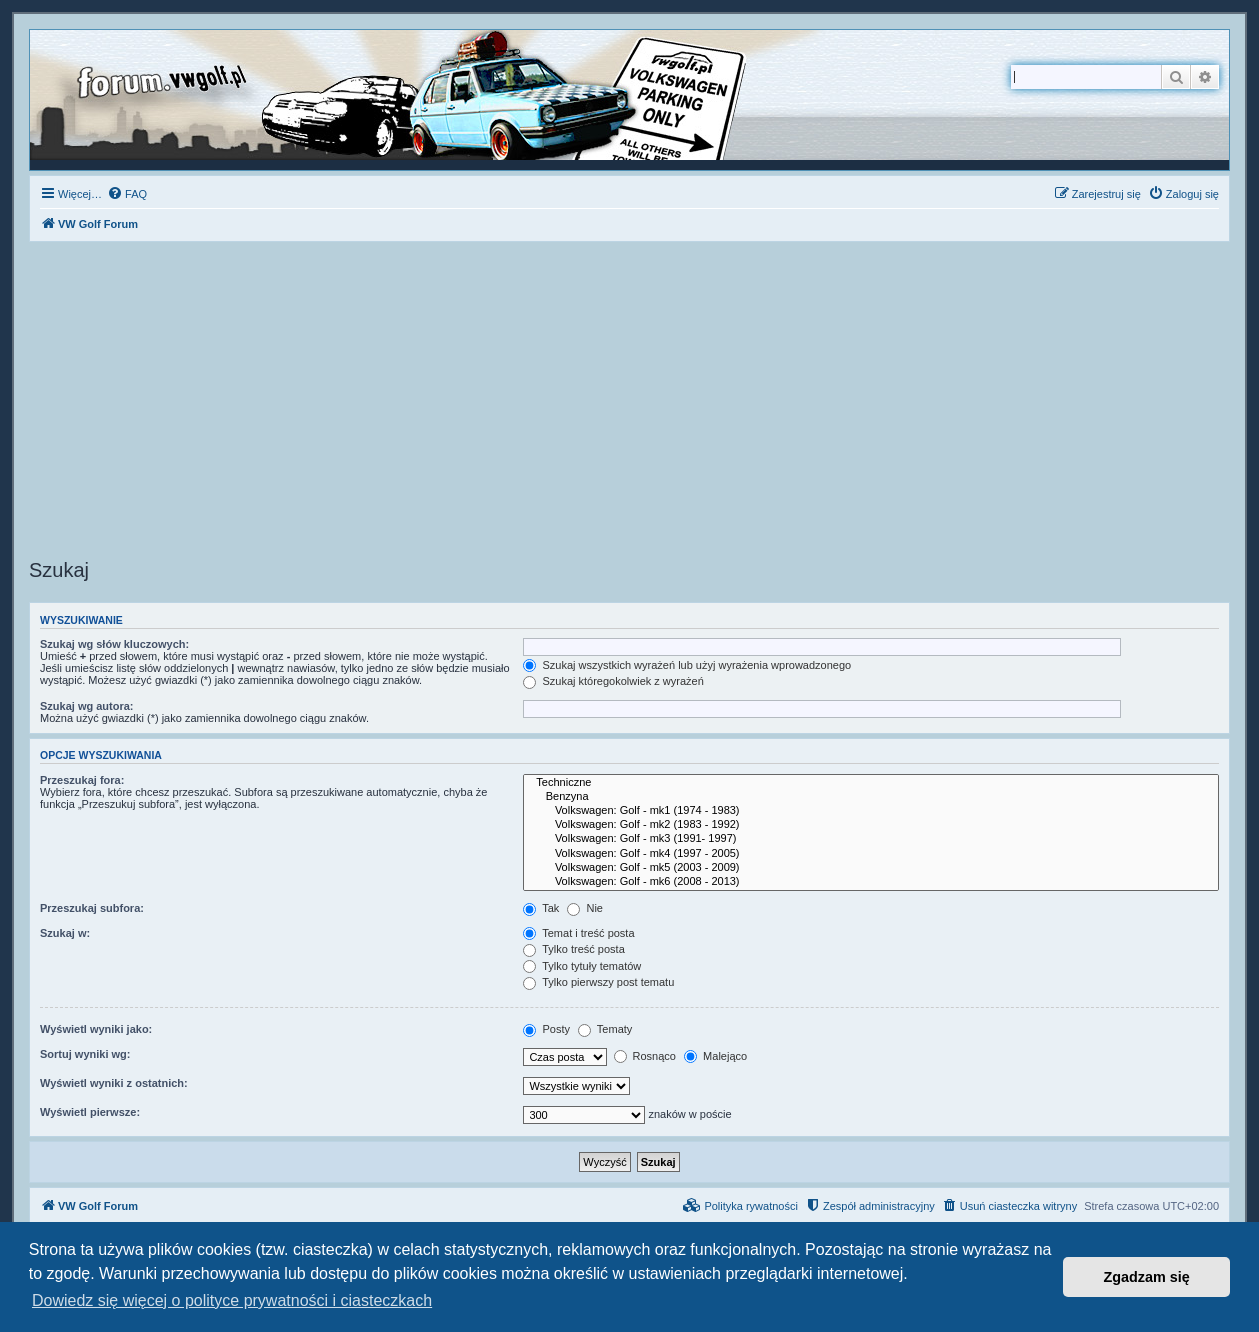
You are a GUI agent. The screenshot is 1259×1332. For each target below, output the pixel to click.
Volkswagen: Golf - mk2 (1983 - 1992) (871, 825)
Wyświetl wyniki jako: (96, 1029)
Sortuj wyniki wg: (85, 1054)
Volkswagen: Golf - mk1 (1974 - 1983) (871, 811)
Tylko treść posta (573, 949)
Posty (546, 1029)
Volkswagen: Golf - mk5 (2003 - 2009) (871, 868)
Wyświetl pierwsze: (90, 1112)
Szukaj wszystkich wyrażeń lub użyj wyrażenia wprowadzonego (687, 665)
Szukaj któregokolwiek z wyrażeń (613, 681)
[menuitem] (127, 194)
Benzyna (871, 797)
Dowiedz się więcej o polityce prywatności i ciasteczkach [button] (232, 1300)
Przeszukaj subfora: (92, 908)
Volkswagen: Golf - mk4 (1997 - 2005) (871, 854)
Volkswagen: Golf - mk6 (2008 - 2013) (871, 882)
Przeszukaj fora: (82, 780)
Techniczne (871, 783)
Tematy (605, 1029)
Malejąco (715, 1056)
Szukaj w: (65, 933)
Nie (585, 908)
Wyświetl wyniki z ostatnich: (114, 1083)
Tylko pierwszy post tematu (598, 982)
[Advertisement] (630, 403)
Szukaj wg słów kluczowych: (114, 644)
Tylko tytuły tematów (582, 966)
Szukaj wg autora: (87, 706)
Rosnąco (645, 1056)
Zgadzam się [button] (1147, 1277)
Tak (541, 908)
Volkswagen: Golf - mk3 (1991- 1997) (871, 839)
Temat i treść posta (578, 933)
